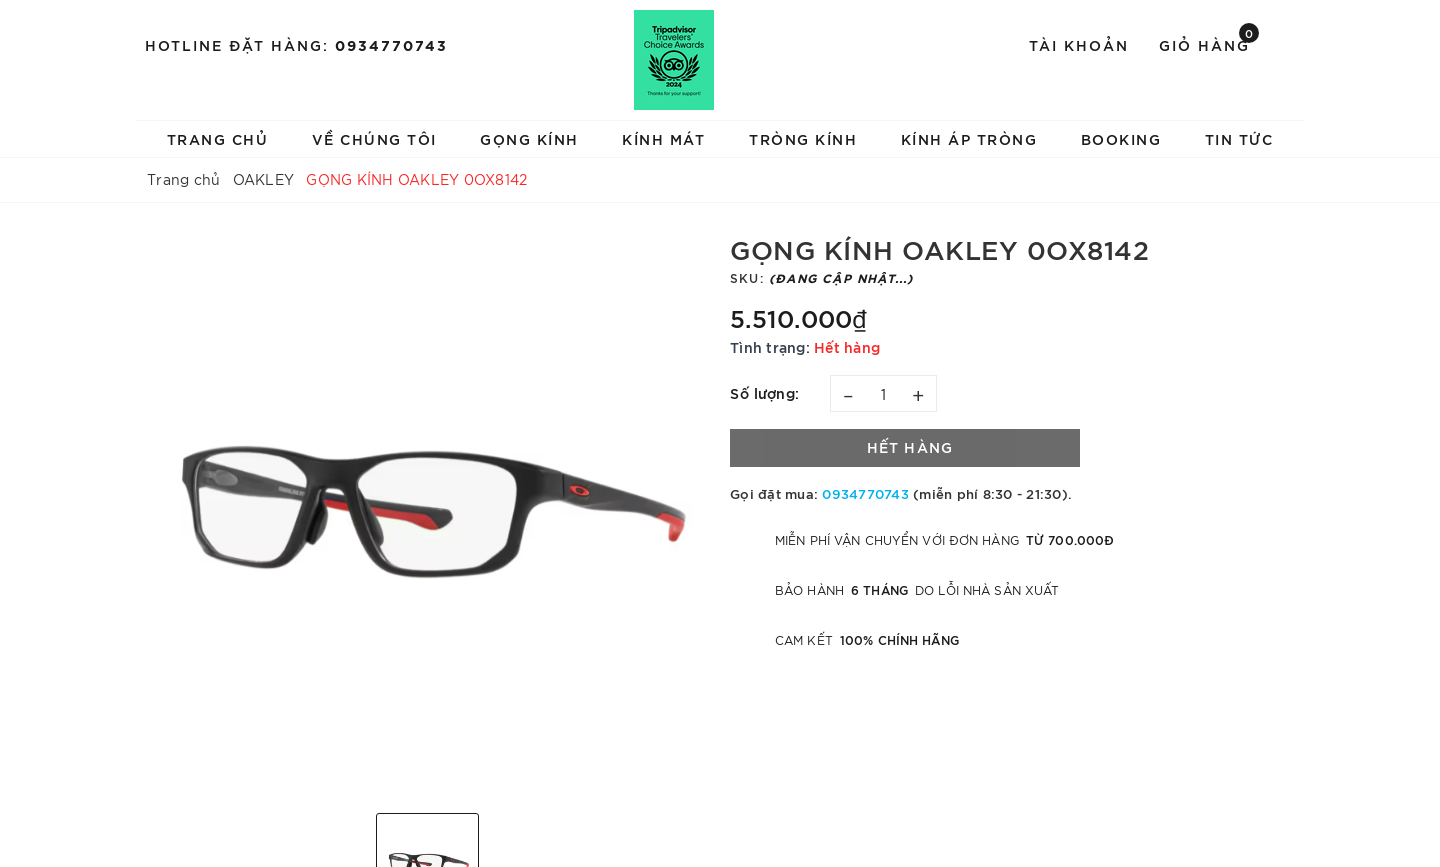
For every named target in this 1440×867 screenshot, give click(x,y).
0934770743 (391, 44)
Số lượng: (765, 392)
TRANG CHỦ (218, 138)
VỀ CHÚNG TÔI (374, 138)
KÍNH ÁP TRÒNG (969, 138)
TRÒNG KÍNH (803, 138)
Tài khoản (1079, 44)
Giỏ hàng (1209, 43)
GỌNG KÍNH (529, 138)
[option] (427, 515)
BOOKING (1121, 138)
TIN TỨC (1239, 138)
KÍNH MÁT (663, 138)
